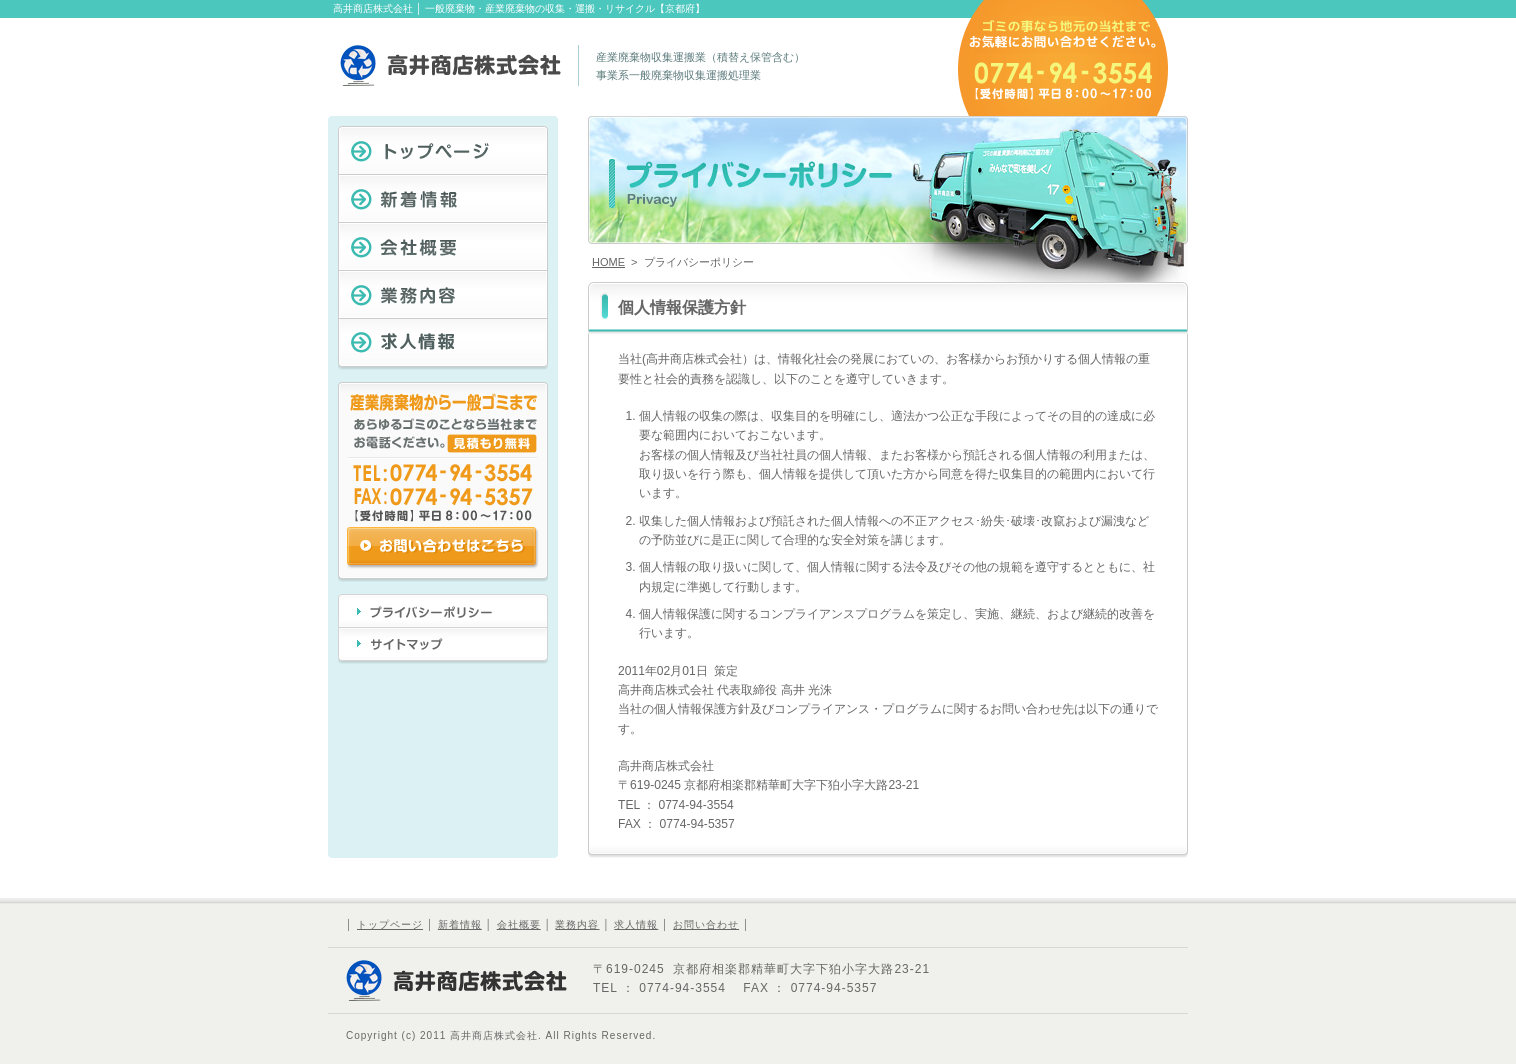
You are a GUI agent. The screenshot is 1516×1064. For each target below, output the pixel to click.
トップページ (390, 924)
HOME (608, 262)
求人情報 (636, 924)
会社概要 (519, 924)
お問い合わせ (706, 924)
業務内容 (577, 924)
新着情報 (460, 924)
